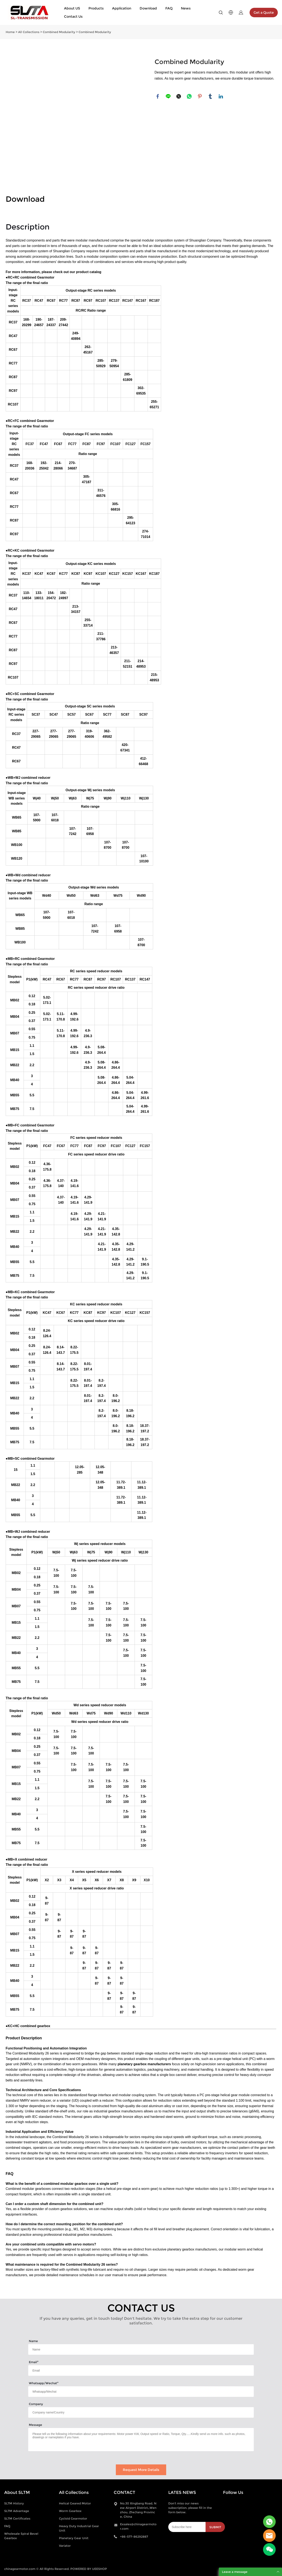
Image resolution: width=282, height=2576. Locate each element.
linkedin (221, 96)
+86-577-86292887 (134, 2537)
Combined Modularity (59, 32)
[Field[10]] (141, 2370)
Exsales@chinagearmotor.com (138, 2526)
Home (10, 32)
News (186, 8)
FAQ (168, 8)
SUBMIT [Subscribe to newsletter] (215, 2527)
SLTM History (14, 2503)
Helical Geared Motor (75, 2503)
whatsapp (189, 96)
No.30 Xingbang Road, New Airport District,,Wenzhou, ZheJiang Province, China (138, 2510)
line (168, 96)
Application (121, 8)
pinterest (200, 96)
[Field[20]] (141, 2391)
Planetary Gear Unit (73, 2538)
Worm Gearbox (70, 2511)
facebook (158, 96)
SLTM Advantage (16, 2511)
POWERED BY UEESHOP (88, 2569)
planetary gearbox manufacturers (144, 2064)
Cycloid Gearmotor (73, 2518)
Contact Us (73, 17)
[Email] (187, 2527)
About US (72, 8)
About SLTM (17, 2492)
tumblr (210, 96)
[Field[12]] (141, 2412)
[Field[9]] (141, 2349)
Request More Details (141, 2470)
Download (148, 8)
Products (96, 8)
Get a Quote (264, 13)
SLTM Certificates (17, 2518)
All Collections (28, 32)
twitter (179, 96)
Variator (65, 2546)
